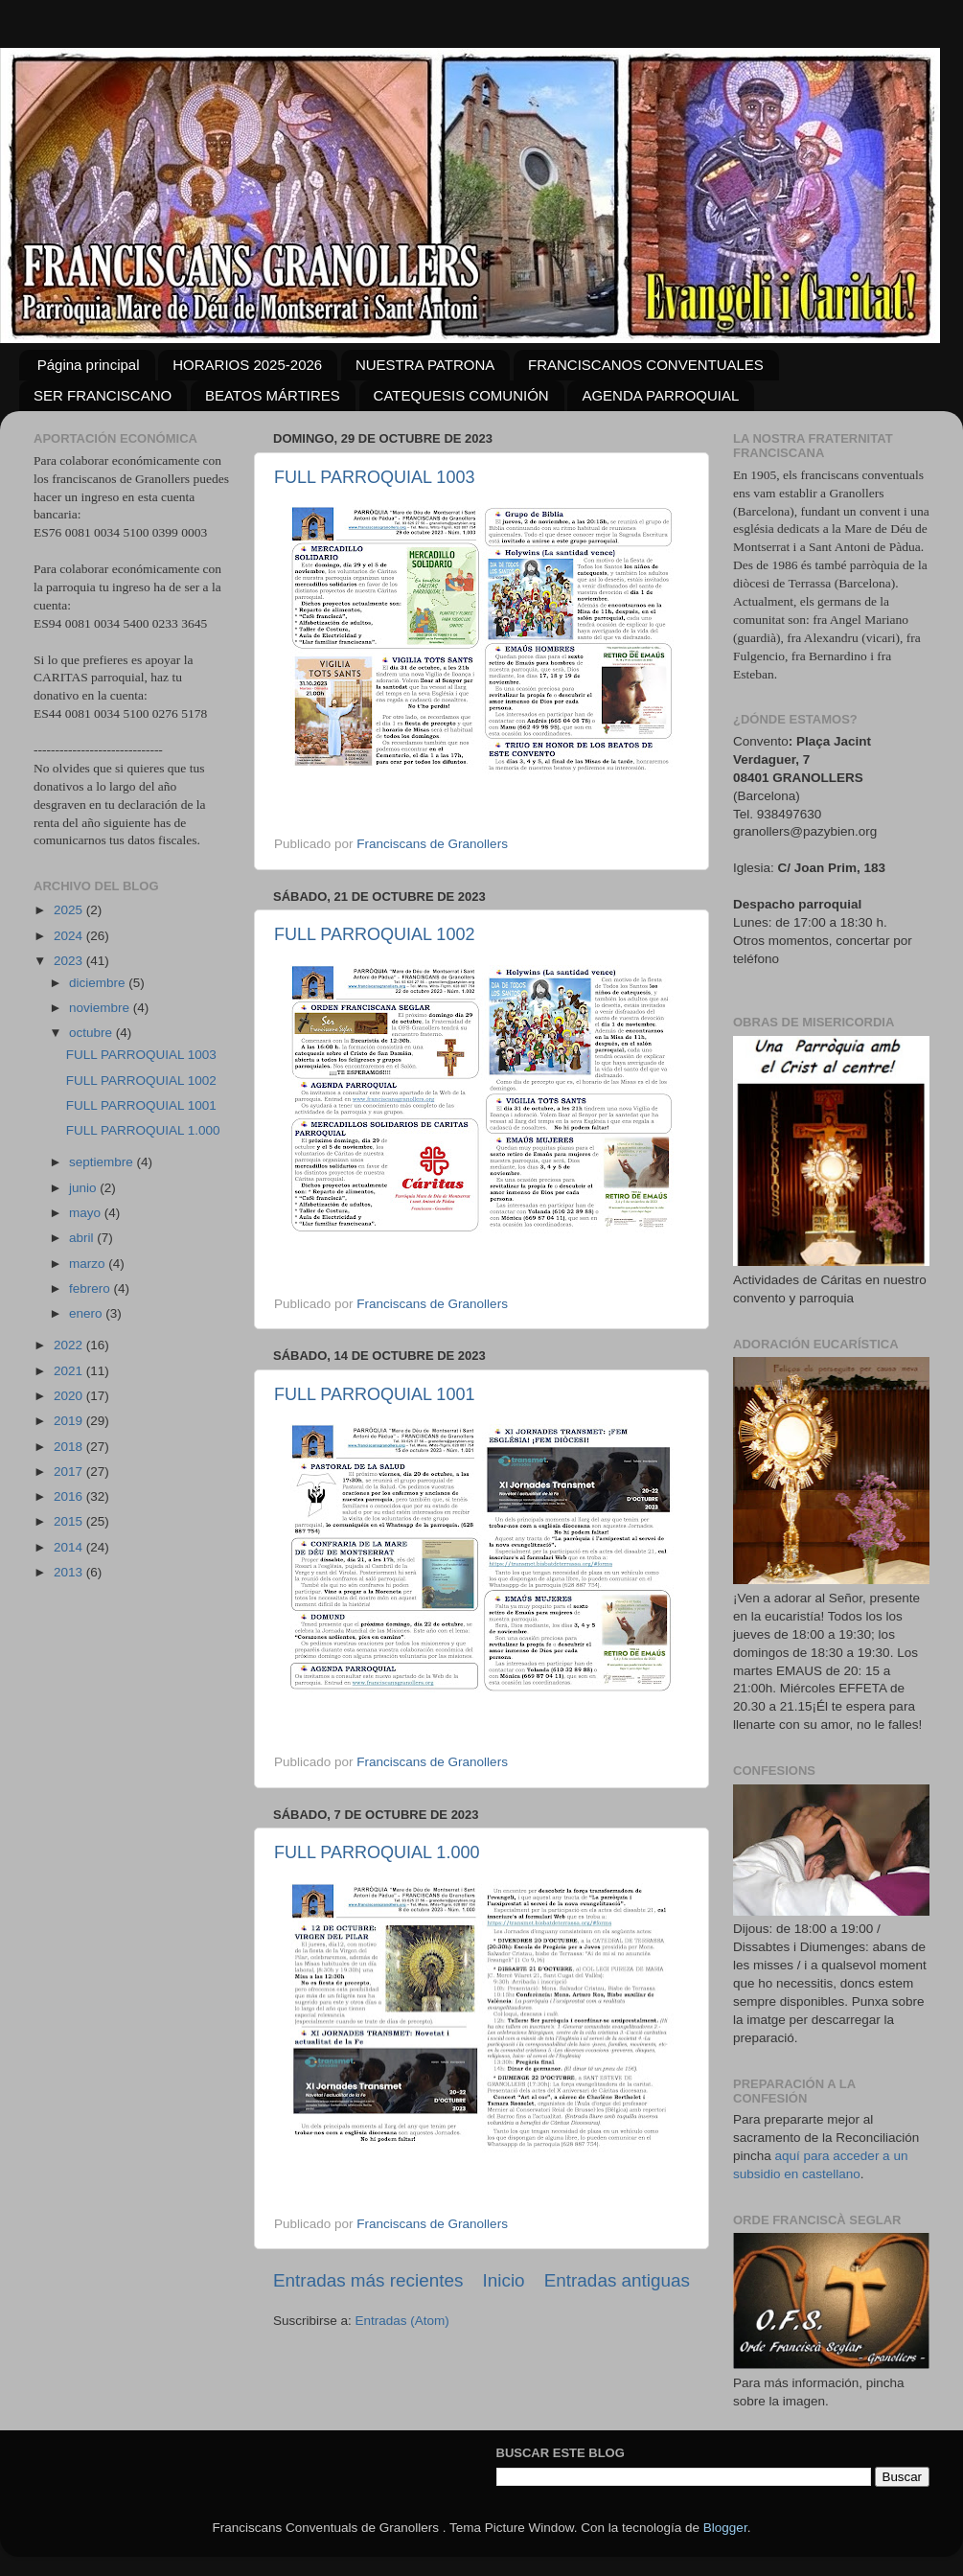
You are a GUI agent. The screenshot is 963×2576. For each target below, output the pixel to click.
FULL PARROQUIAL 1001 (374, 1394)
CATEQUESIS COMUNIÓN (461, 395)
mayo (86, 1213)
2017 (70, 1471)
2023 (70, 961)
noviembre (101, 1007)
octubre (92, 1032)
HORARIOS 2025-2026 (247, 364)
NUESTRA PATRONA (424, 364)
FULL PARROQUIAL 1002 (374, 934)
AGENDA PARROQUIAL (660, 395)
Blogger (725, 2527)
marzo (88, 1263)
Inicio (504, 2280)
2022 (70, 1345)
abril (83, 1237)
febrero (91, 1288)
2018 (70, 1446)
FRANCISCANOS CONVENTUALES (646, 364)
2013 (70, 1572)
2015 (70, 1521)
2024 (70, 936)
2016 (70, 1496)
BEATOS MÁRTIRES (272, 395)
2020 (70, 1396)
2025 (70, 910)
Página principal (88, 364)
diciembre (98, 983)
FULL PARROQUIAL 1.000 (376, 1852)
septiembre (103, 1162)
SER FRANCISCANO (103, 395)
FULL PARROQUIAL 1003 (374, 477)
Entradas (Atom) (402, 2320)
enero (87, 1313)
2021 (70, 1371)
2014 (70, 1547)
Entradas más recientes (368, 2280)
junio (84, 1188)
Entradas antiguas (617, 2280)
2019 (70, 1421)
